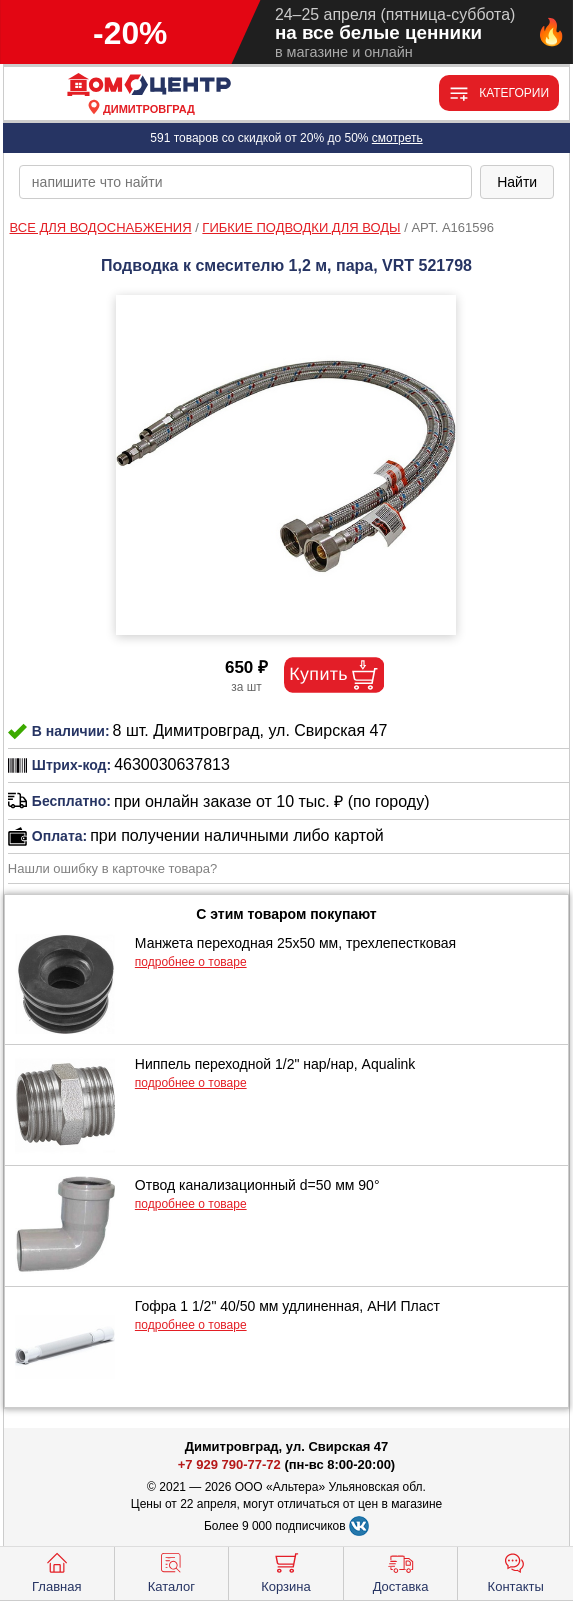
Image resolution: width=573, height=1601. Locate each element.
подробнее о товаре (191, 962)
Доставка (401, 1571)
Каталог (171, 1571)
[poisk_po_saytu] (245, 182)
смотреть (397, 138)
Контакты (516, 1571)
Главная (56, 1571)
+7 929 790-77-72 (229, 1464)
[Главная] (149, 85)
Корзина (286, 1571)
